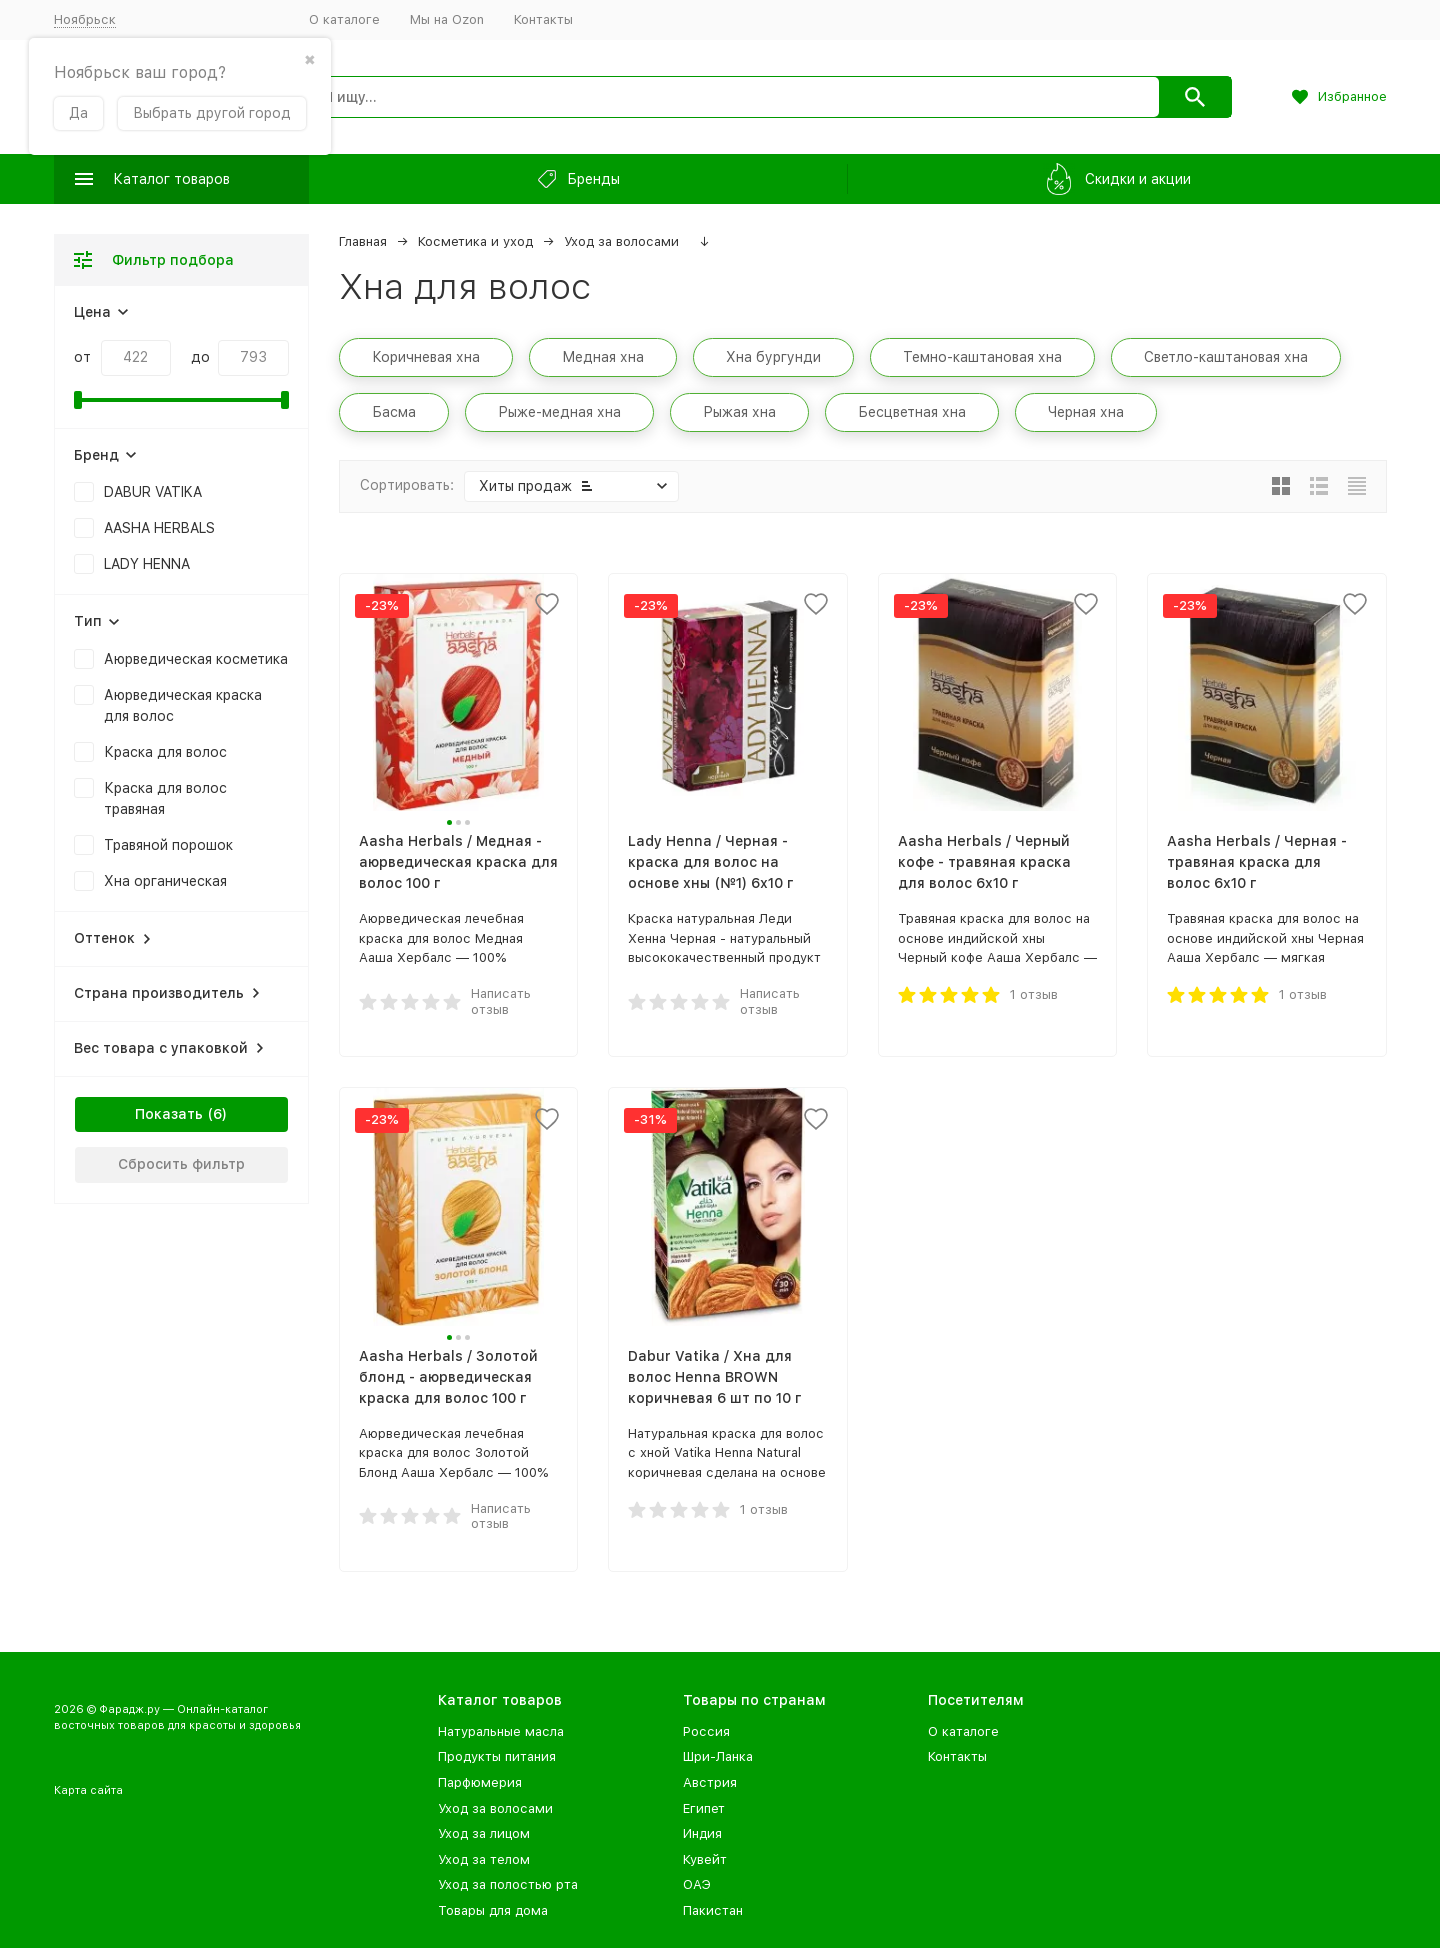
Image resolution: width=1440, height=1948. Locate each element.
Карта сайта (88, 1790)
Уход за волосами (621, 241)
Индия (702, 1833)
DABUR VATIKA (153, 492)
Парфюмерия (480, 1782)
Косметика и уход (475, 241)
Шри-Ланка (718, 1756)
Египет (704, 1808)
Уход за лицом (484, 1833)
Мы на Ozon (447, 19)
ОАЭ (697, 1884)
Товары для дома (493, 1910)
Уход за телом (484, 1859)
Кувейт (705, 1859)
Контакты (543, 19)
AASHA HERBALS (159, 528)
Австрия (710, 1782)
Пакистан (713, 1910)
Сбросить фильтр (181, 1164)
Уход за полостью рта (508, 1884)
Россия (706, 1731)
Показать (169, 1114)
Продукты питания (497, 1756)
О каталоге (344, 19)
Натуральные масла (501, 1731)
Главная (363, 241)
